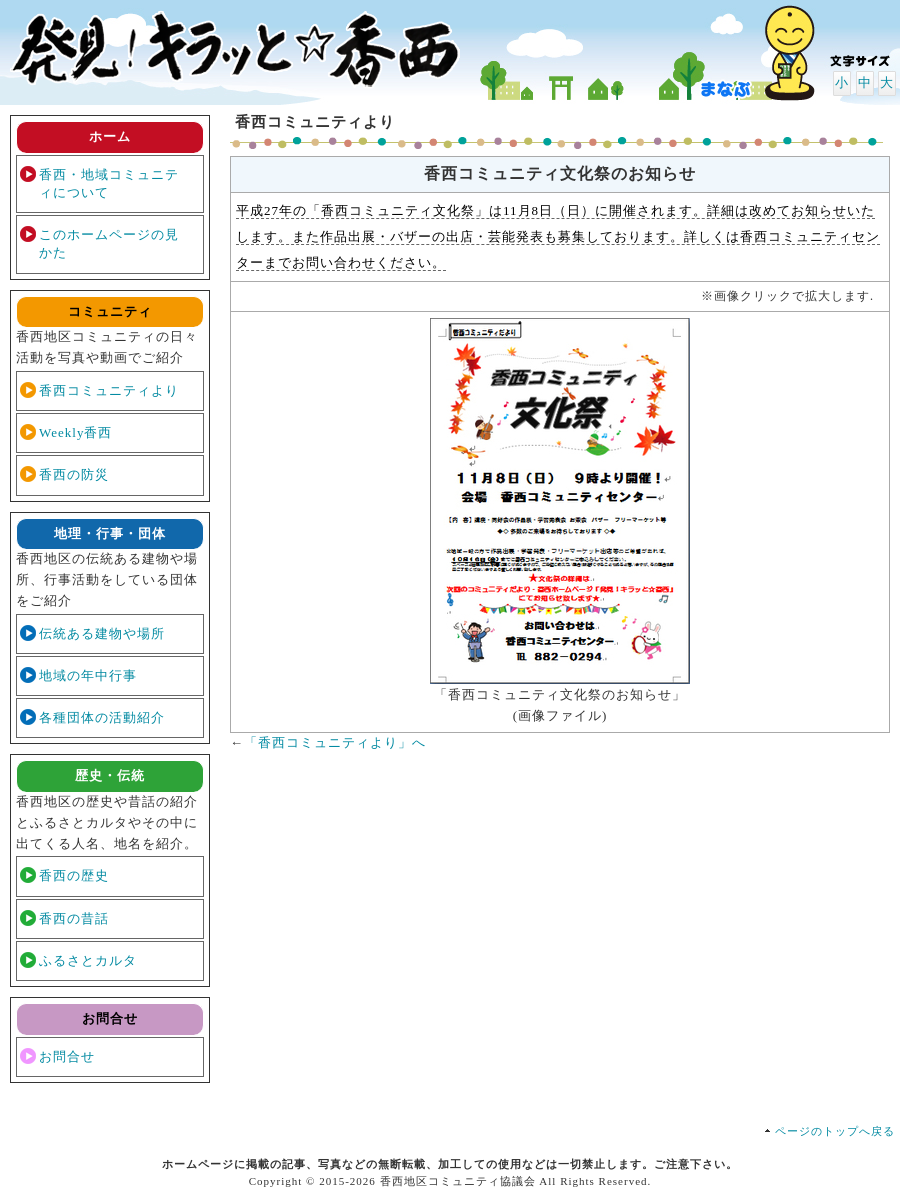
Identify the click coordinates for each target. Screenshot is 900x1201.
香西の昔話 (74, 918)
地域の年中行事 (88, 675)
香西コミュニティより (109, 390)
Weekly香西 (75, 432)
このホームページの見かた (109, 243)
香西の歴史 (74, 875)
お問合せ (67, 1056)
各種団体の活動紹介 (102, 717)
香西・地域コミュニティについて (109, 183)
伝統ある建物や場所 (102, 633)
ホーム (110, 136)
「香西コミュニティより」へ (335, 742)
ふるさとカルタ (88, 960)
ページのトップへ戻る (835, 1131)
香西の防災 (74, 474)
